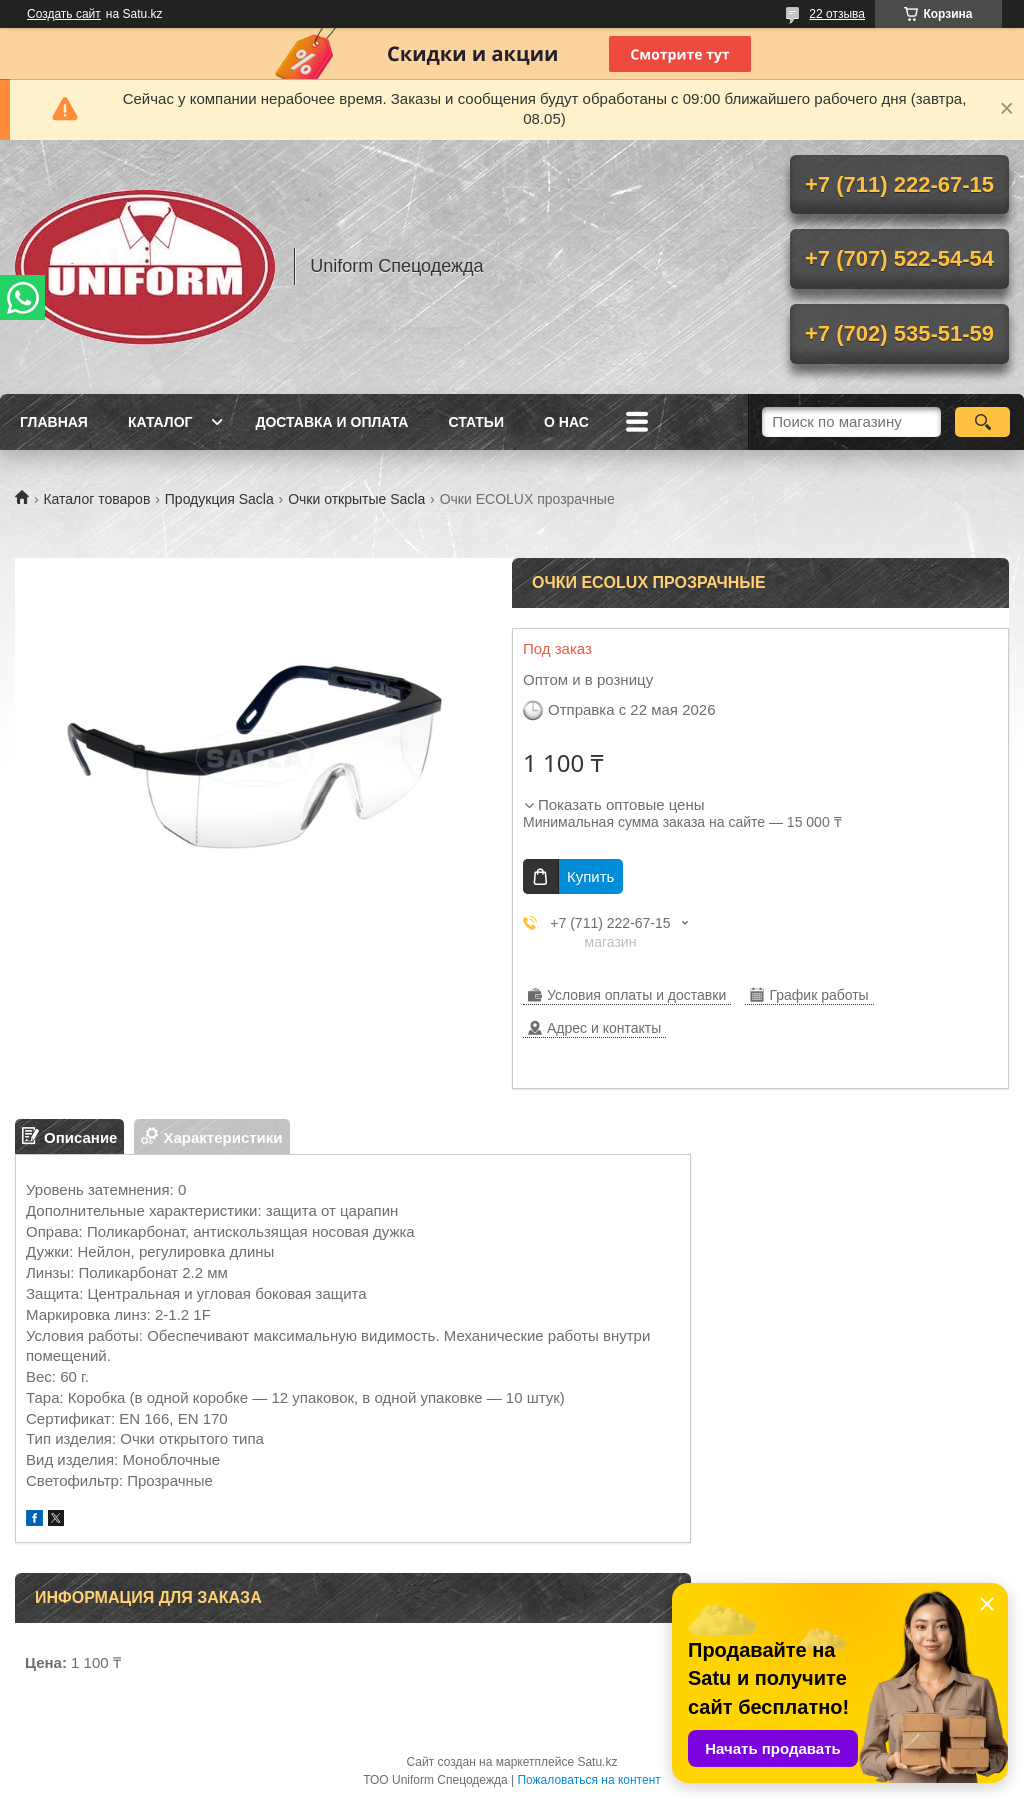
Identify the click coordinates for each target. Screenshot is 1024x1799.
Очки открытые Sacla (356, 499)
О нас (566, 422)
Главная (54, 422)
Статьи (476, 422)
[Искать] (982, 422)
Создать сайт (64, 14)
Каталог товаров (96, 499)
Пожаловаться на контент (588, 1780)
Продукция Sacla (219, 499)
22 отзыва (837, 14)
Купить (590, 876)
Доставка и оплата (331, 422)
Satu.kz (597, 1762)
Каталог (160, 422)
